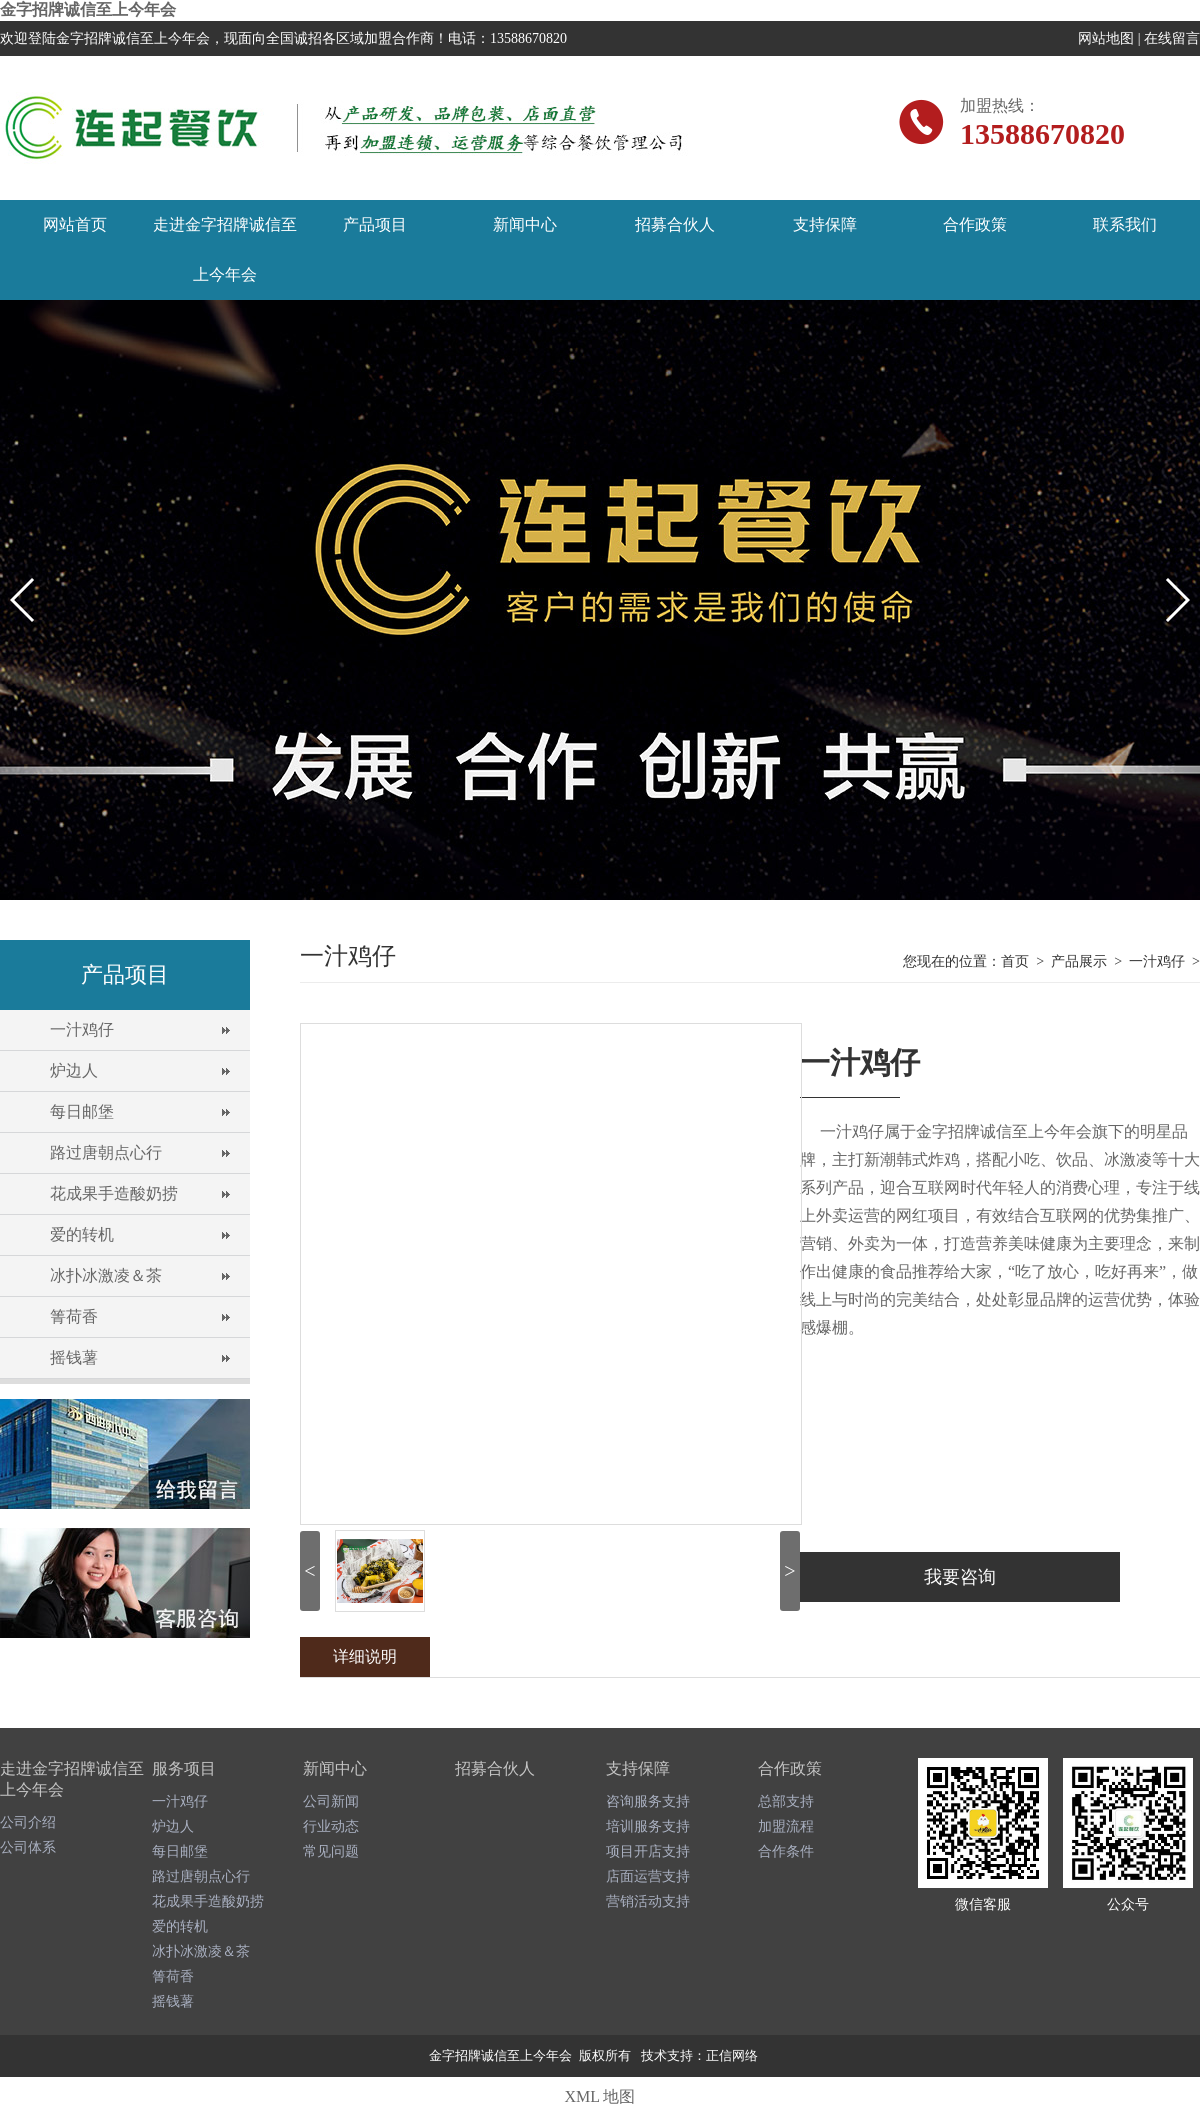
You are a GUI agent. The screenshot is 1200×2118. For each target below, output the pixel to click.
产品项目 (375, 224)
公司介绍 (28, 1822)
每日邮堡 (82, 1111)
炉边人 (74, 1070)
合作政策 (975, 224)
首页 (1015, 961)
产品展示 (1079, 961)
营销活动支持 (648, 1901)
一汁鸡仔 (82, 1029)
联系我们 (1125, 224)
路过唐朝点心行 (106, 1152)
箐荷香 (74, 1316)
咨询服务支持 (648, 1801)
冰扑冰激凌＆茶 (106, 1275)
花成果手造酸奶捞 (114, 1193)
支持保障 (825, 224)
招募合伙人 (675, 224)
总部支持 (786, 1801)
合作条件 (786, 1851)
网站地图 (1106, 38)
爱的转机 (82, 1234)
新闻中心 (525, 224)
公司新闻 (331, 1801)
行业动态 (331, 1826)
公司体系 (28, 1847)
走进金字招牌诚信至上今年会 (225, 249)
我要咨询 (960, 1577)
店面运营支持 (648, 1876)
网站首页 (75, 224)
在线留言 (1172, 38)
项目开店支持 (648, 1851)
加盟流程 (786, 1826)
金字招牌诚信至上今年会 (88, 9)
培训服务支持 (648, 1826)
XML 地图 (600, 2096)
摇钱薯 (74, 1357)
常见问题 (331, 1851)
